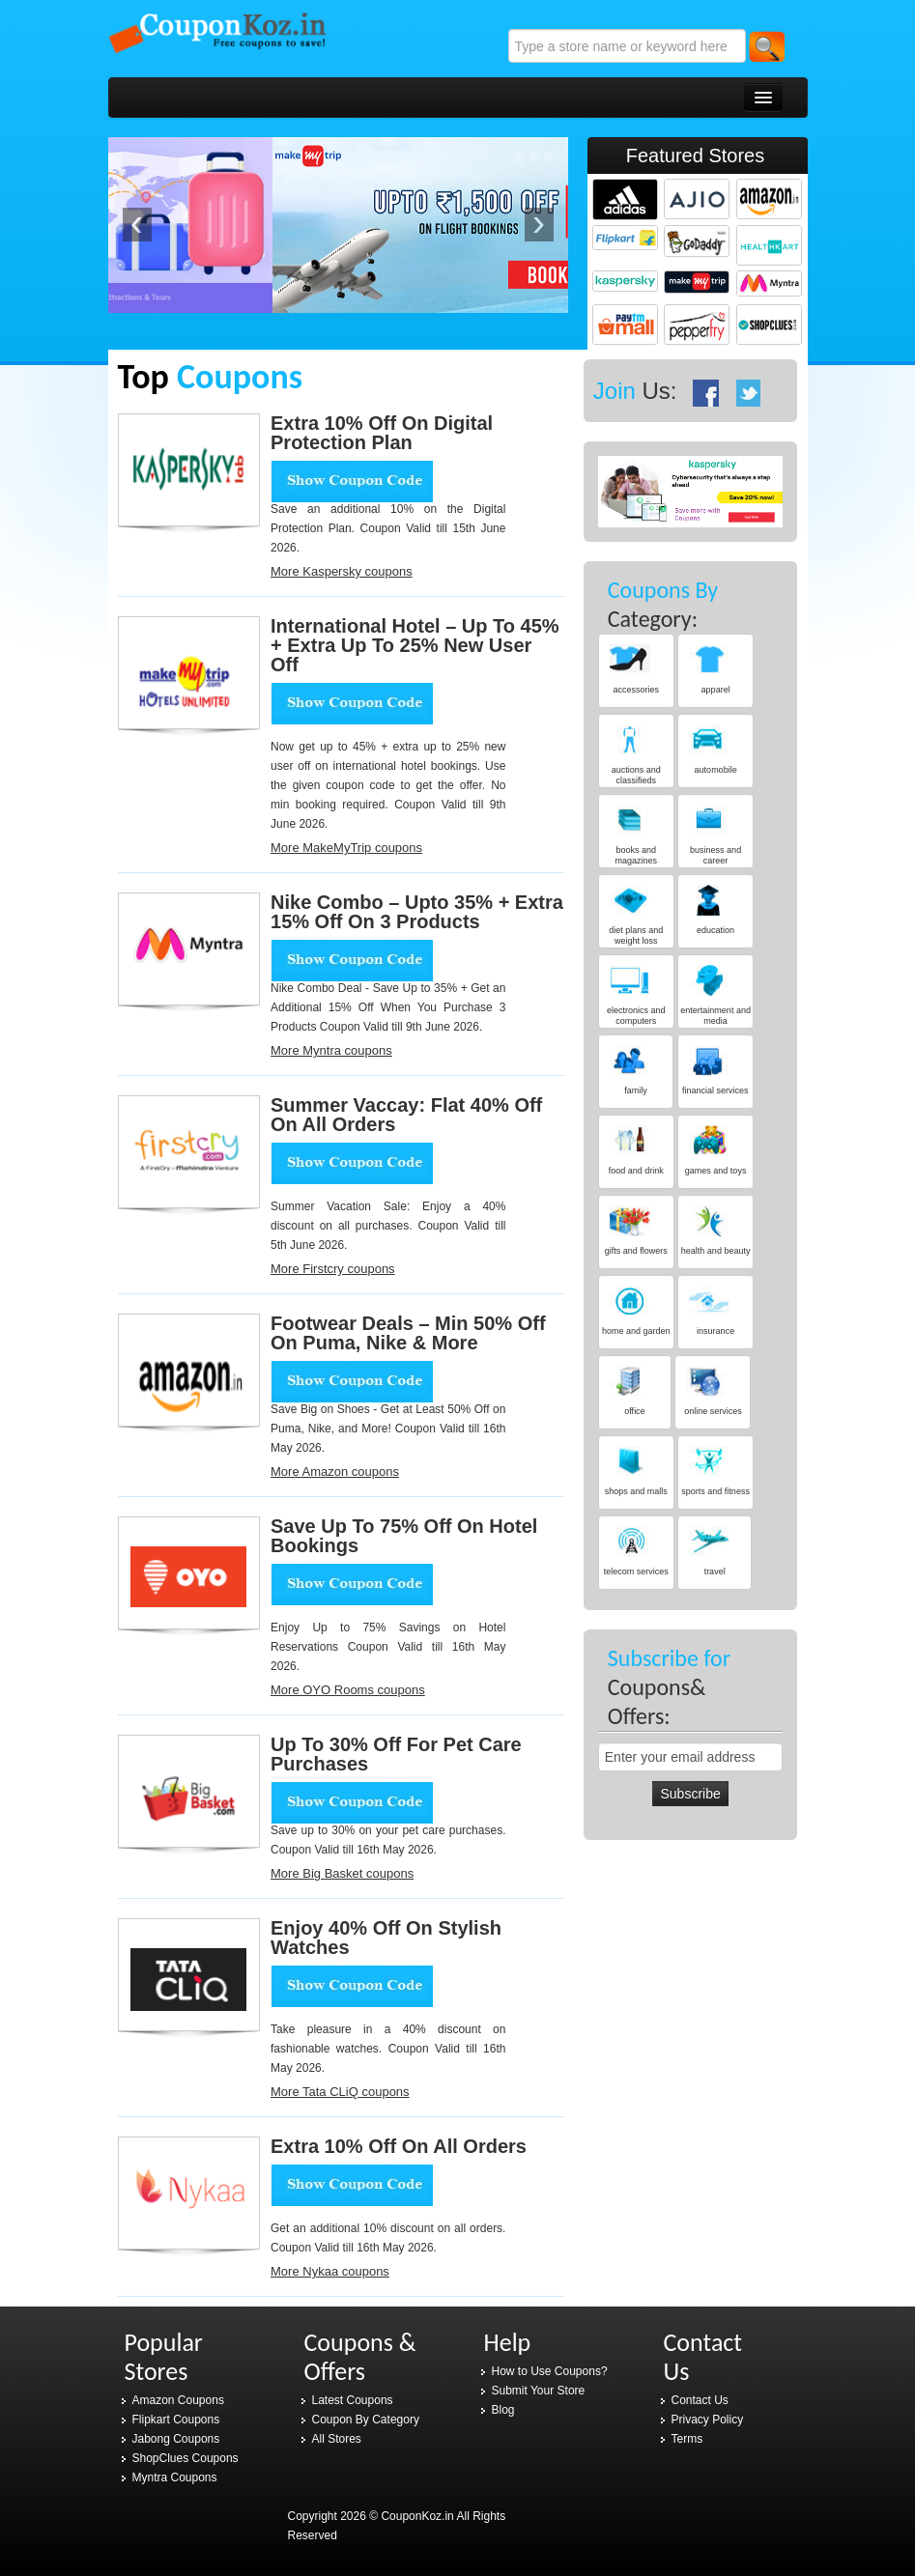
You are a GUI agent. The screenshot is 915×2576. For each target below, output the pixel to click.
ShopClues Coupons (185, 2458)
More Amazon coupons (335, 1471)
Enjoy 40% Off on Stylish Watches (386, 1937)
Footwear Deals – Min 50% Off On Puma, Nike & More (408, 1333)
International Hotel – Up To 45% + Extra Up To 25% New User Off (415, 645)
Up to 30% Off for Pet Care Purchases (396, 1754)
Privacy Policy (708, 2419)
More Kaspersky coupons (342, 571)
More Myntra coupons (331, 1050)
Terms (687, 2439)
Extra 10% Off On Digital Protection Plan (382, 432)
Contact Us (700, 2400)
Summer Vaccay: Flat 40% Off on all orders (406, 1114)
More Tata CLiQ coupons (340, 2091)
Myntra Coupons (174, 2477)
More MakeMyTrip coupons (346, 847)
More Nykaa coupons (330, 2271)
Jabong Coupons (176, 2439)
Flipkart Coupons (176, 2419)
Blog (503, 2410)
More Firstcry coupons (333, 1268)
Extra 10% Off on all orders (399, 2146)
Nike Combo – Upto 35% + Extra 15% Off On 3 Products (417, 912)
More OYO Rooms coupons (348, 1690)
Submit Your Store (539, 2390)
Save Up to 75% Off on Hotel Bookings (404, 1535)
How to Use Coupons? (550, 2371)
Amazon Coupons (178, 2400)
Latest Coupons (352, 2400)
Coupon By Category (365, 2419)
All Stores (336, 2439)
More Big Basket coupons (342, 1873)
